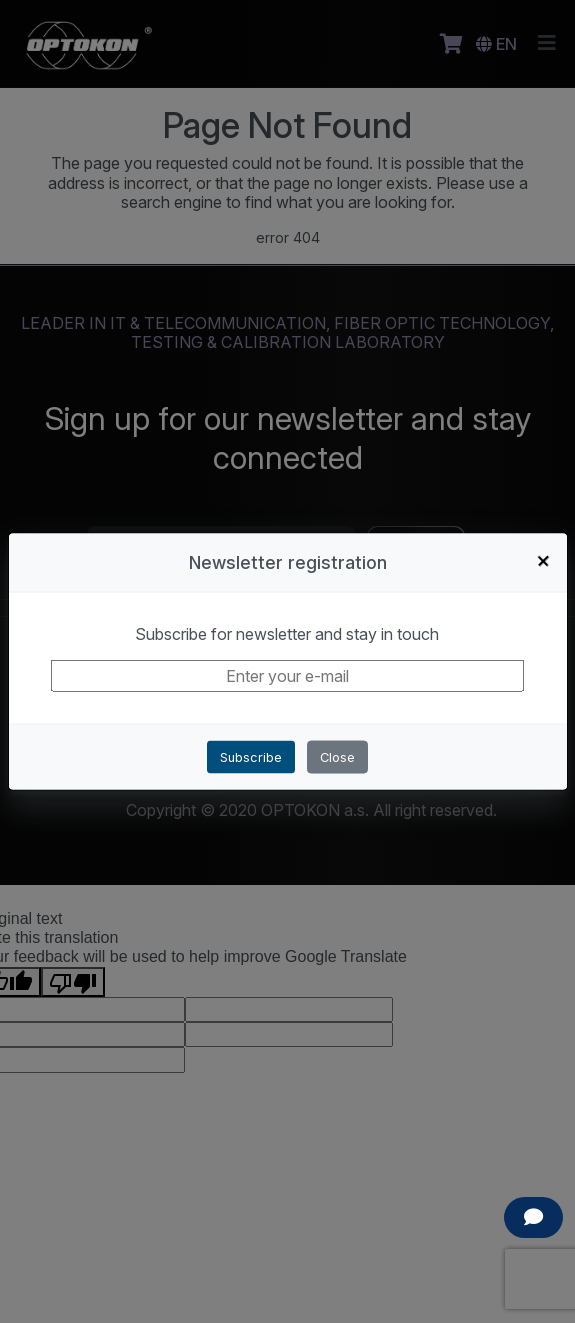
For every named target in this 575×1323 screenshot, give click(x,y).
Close (337, 757)
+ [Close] (544, 560)
